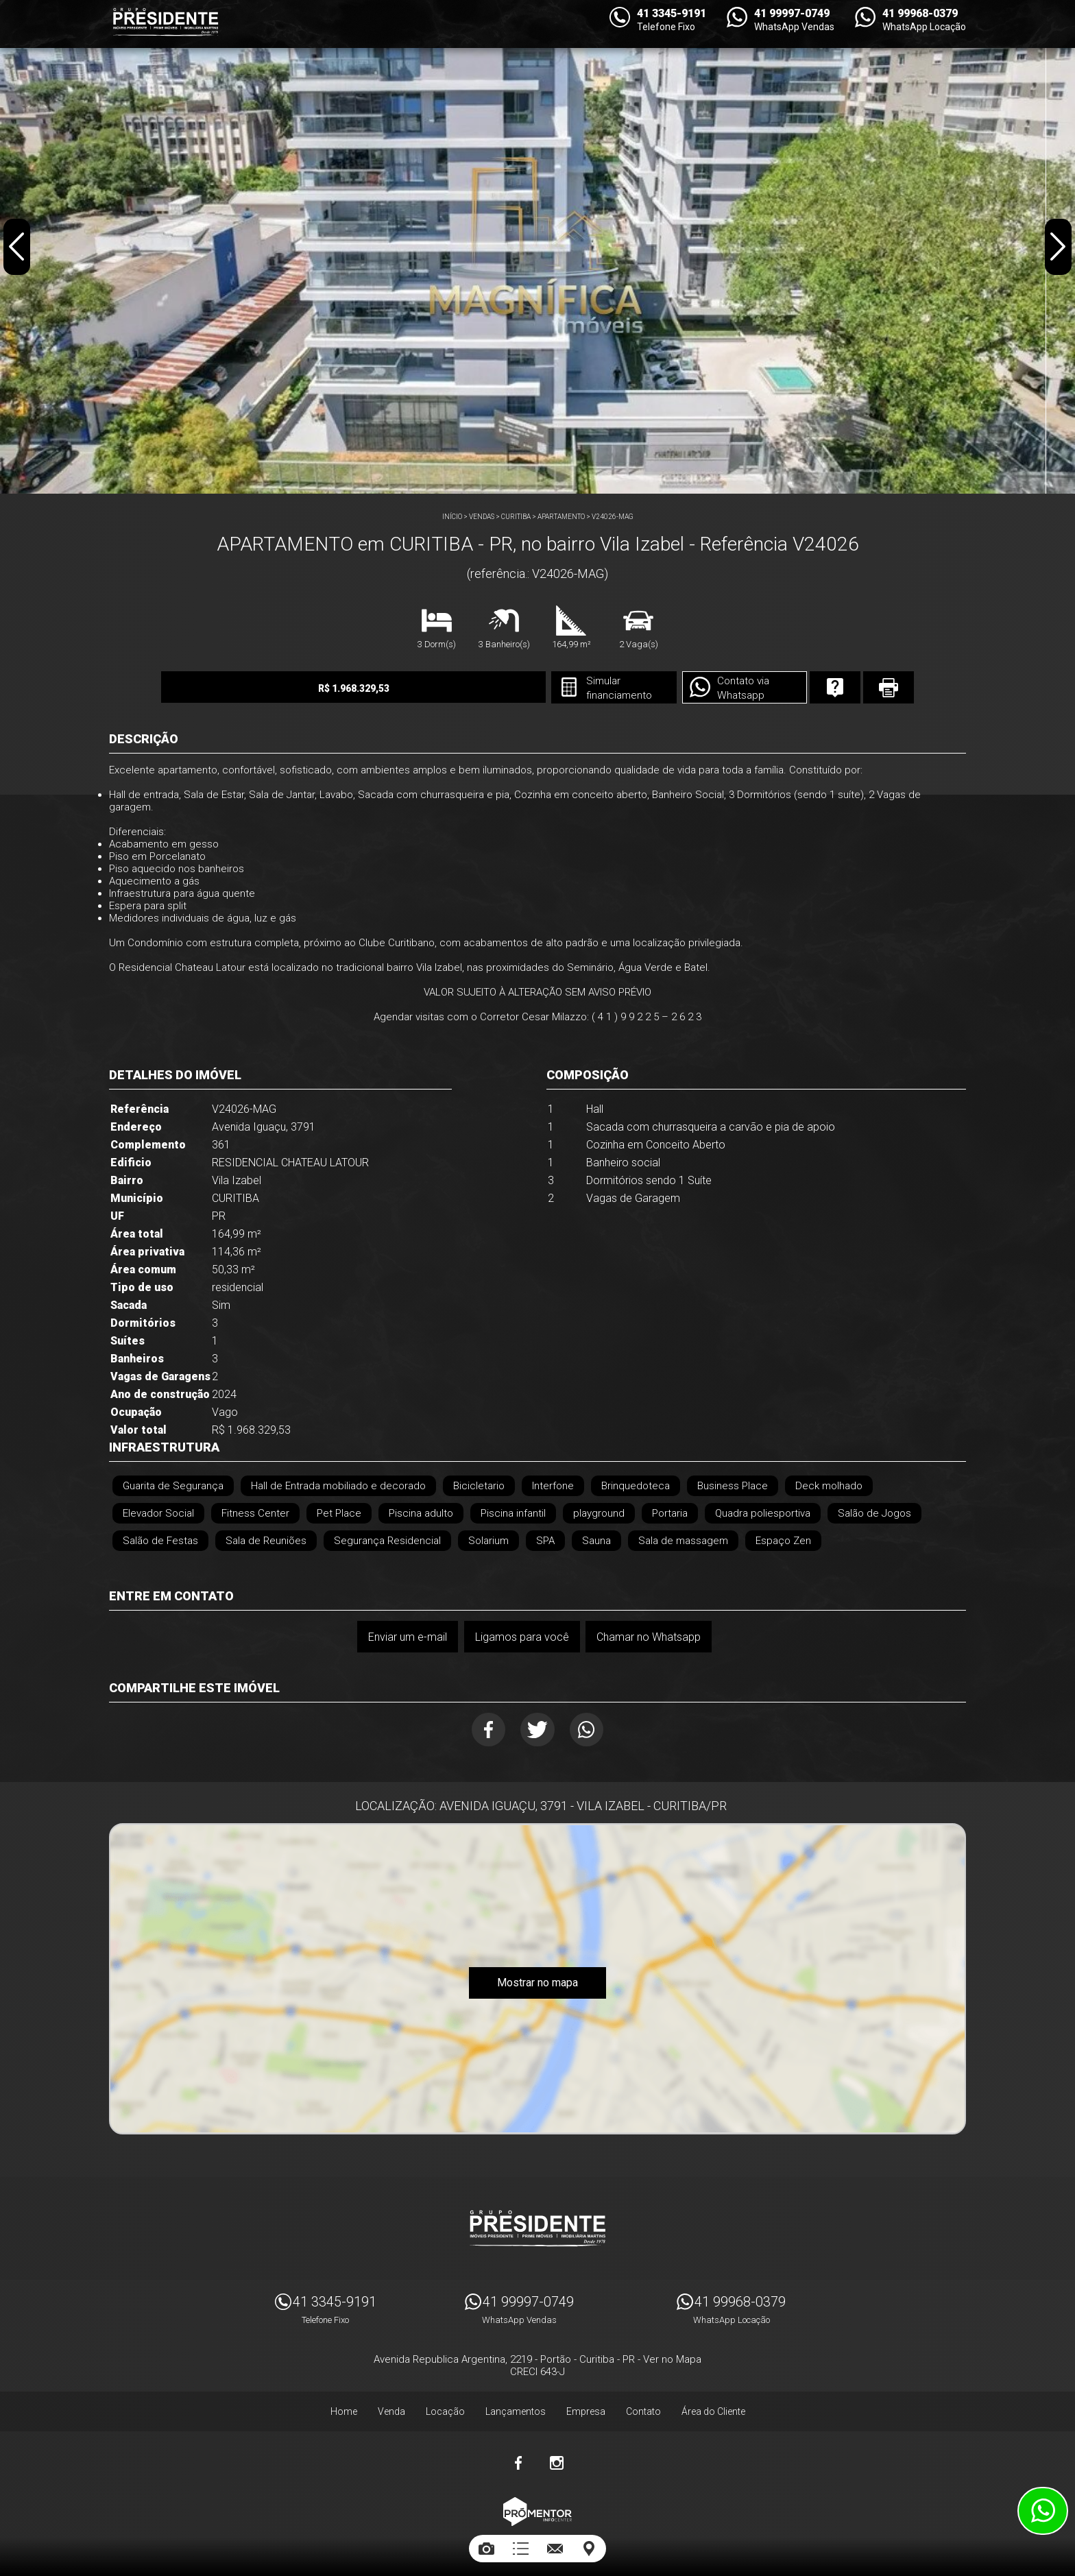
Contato (643, 2405)
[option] (537, 247)
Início (452, 516)
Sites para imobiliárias (537, 2533)
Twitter (538, 1730)
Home (343, 2405)
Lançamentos (515, 2405)
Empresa (585, 2405)
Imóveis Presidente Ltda (537, 2222)
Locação (445, 2405)
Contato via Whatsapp (703, 688)
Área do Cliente (713, 2405)
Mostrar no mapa (537, 1986)
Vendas (481, 516)
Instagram (556, 2457)
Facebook (484, 1730)
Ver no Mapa (672, 2354)
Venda (391, 2405)
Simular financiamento (574, 688)
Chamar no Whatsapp (649, 1636)
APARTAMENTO (561, 516)
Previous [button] (17, 249)
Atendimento (1042, 2511)
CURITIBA (516, 516)
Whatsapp (592, 1730)
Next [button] (1057, 249)
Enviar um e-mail (406, 1636)
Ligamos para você (521, 1636)
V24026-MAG (612, 516)
